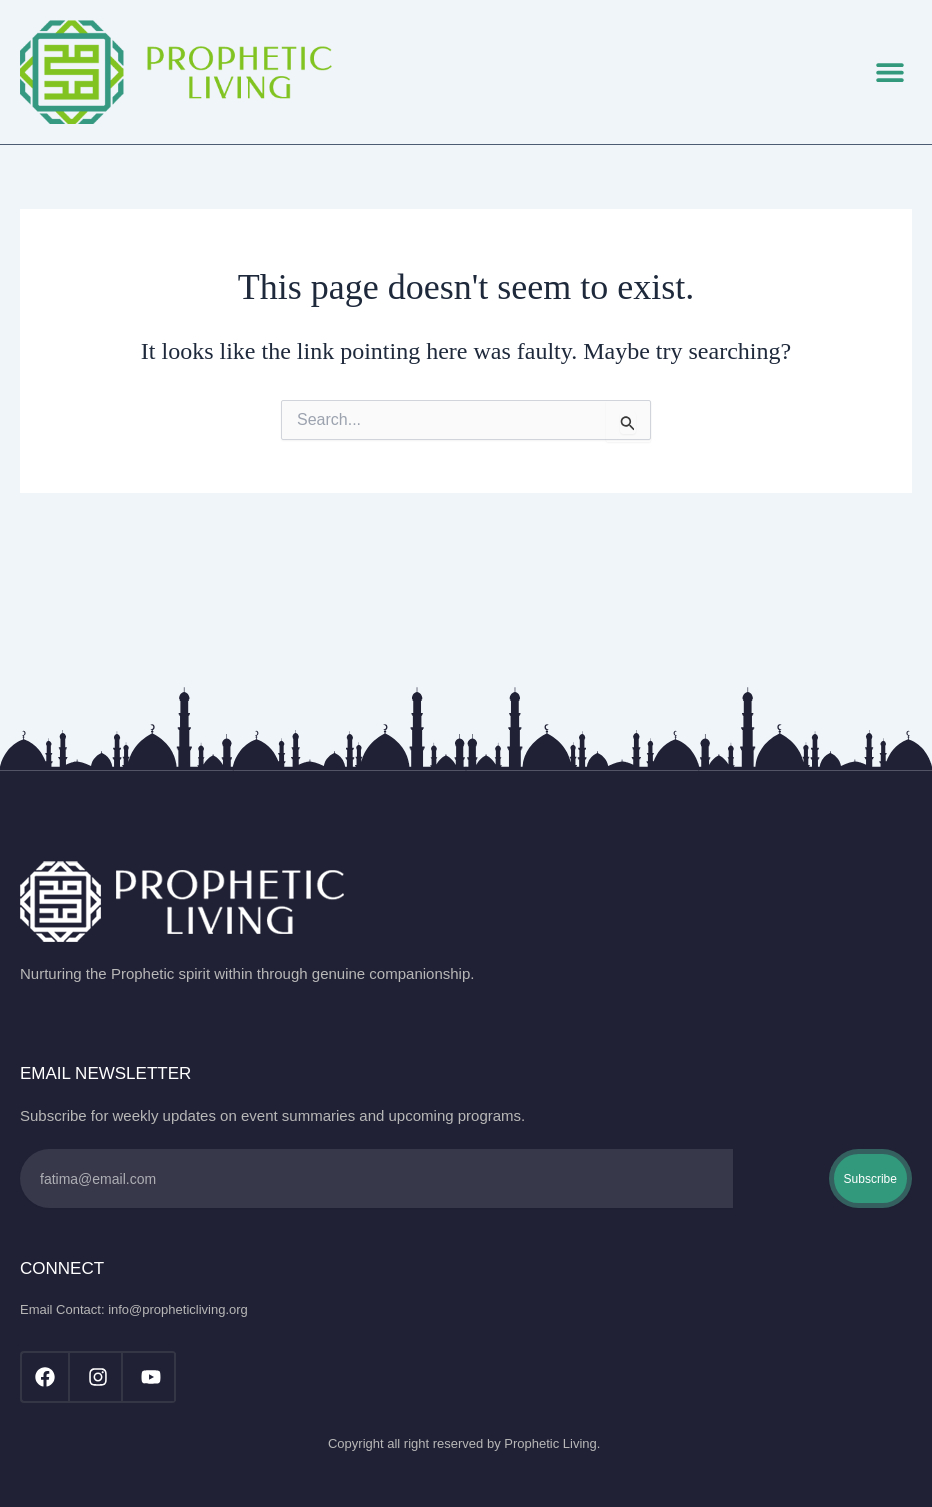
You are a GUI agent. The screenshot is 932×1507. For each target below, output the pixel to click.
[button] (889, 71)
